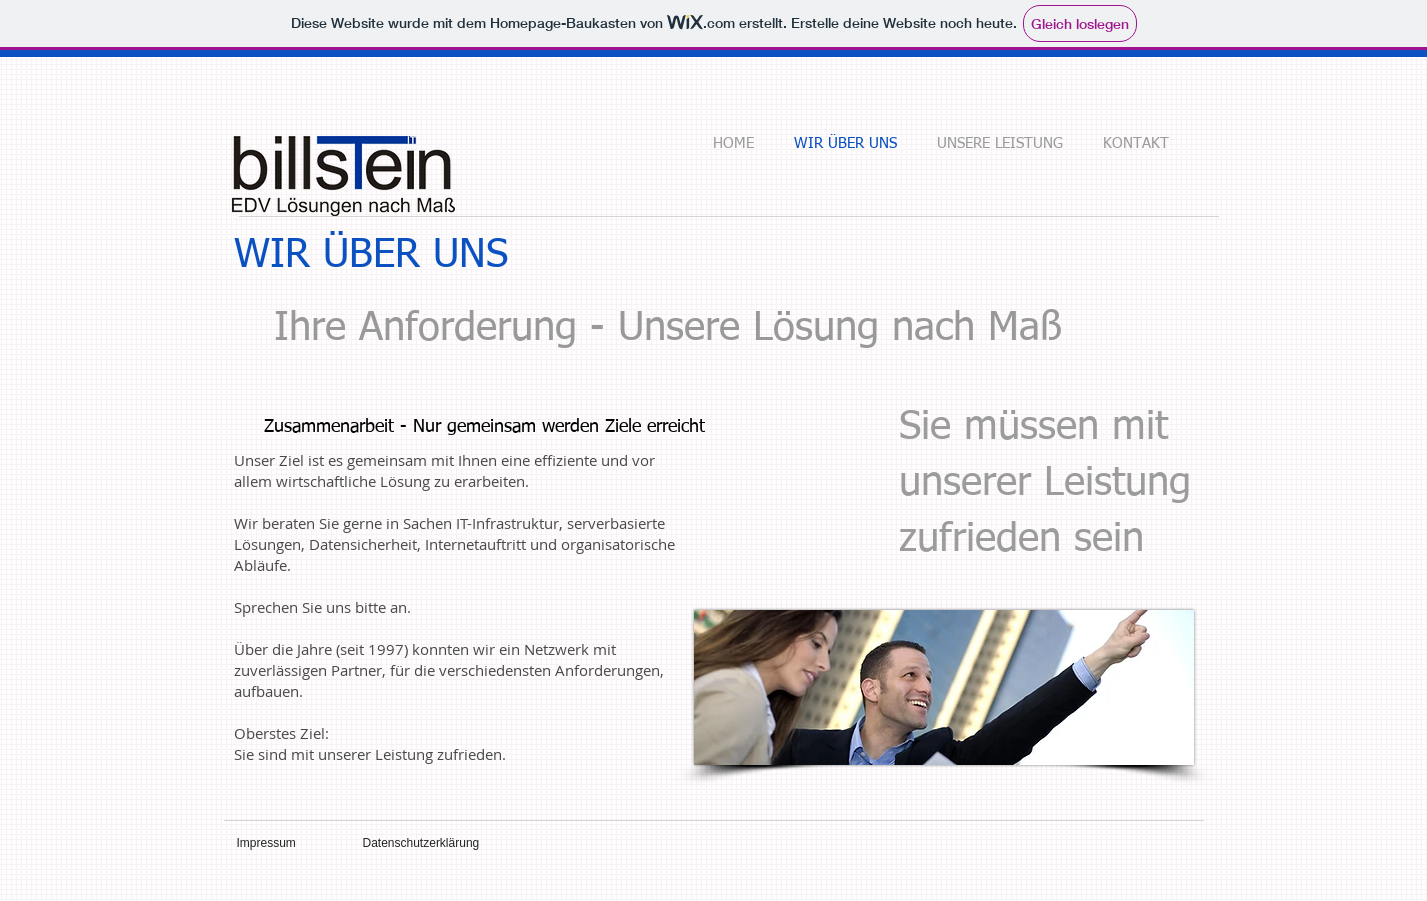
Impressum (266, 843)
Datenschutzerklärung (421, 843)
